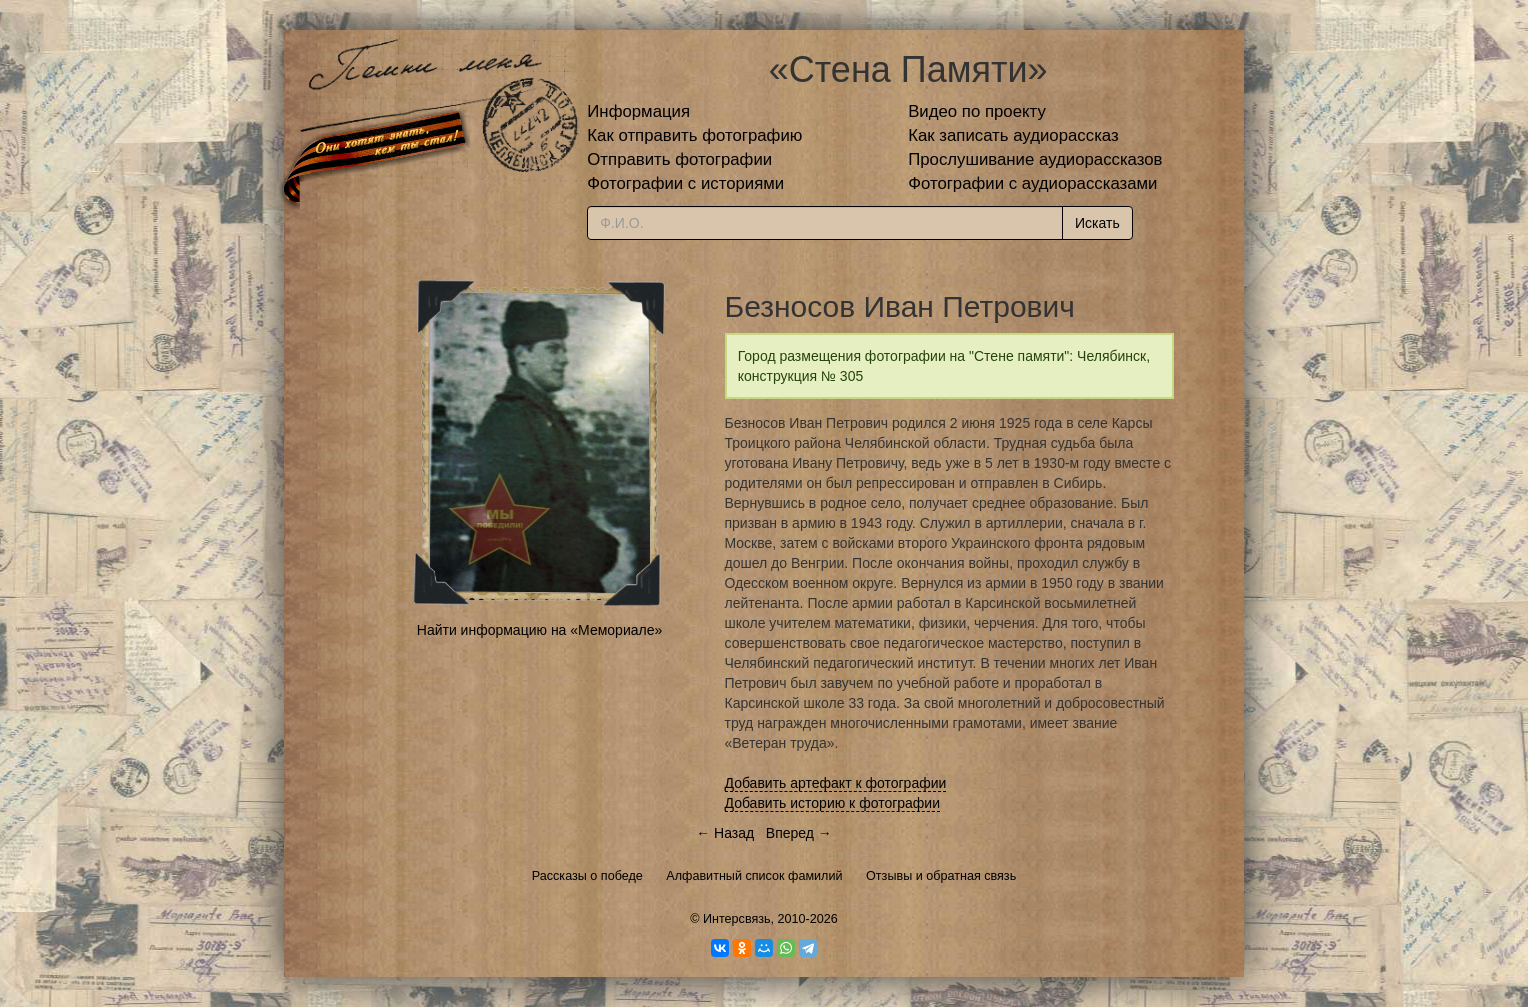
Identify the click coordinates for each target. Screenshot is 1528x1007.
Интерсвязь (737, 919)
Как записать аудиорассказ (1013, 135)
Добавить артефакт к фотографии (836, 783)
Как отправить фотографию (694, 135)
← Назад (725, 833)
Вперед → (799, 833)
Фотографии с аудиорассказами (1032, 183)
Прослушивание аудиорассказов (1035, 159)
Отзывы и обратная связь (941, 876)
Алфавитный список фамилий (754, 876)
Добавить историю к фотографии (833, 803)
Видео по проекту (977, 111)
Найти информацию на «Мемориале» (539, 630)
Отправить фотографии (679, 159)
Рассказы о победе (587, 876)
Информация (638, 111)
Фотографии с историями (685, 183)
